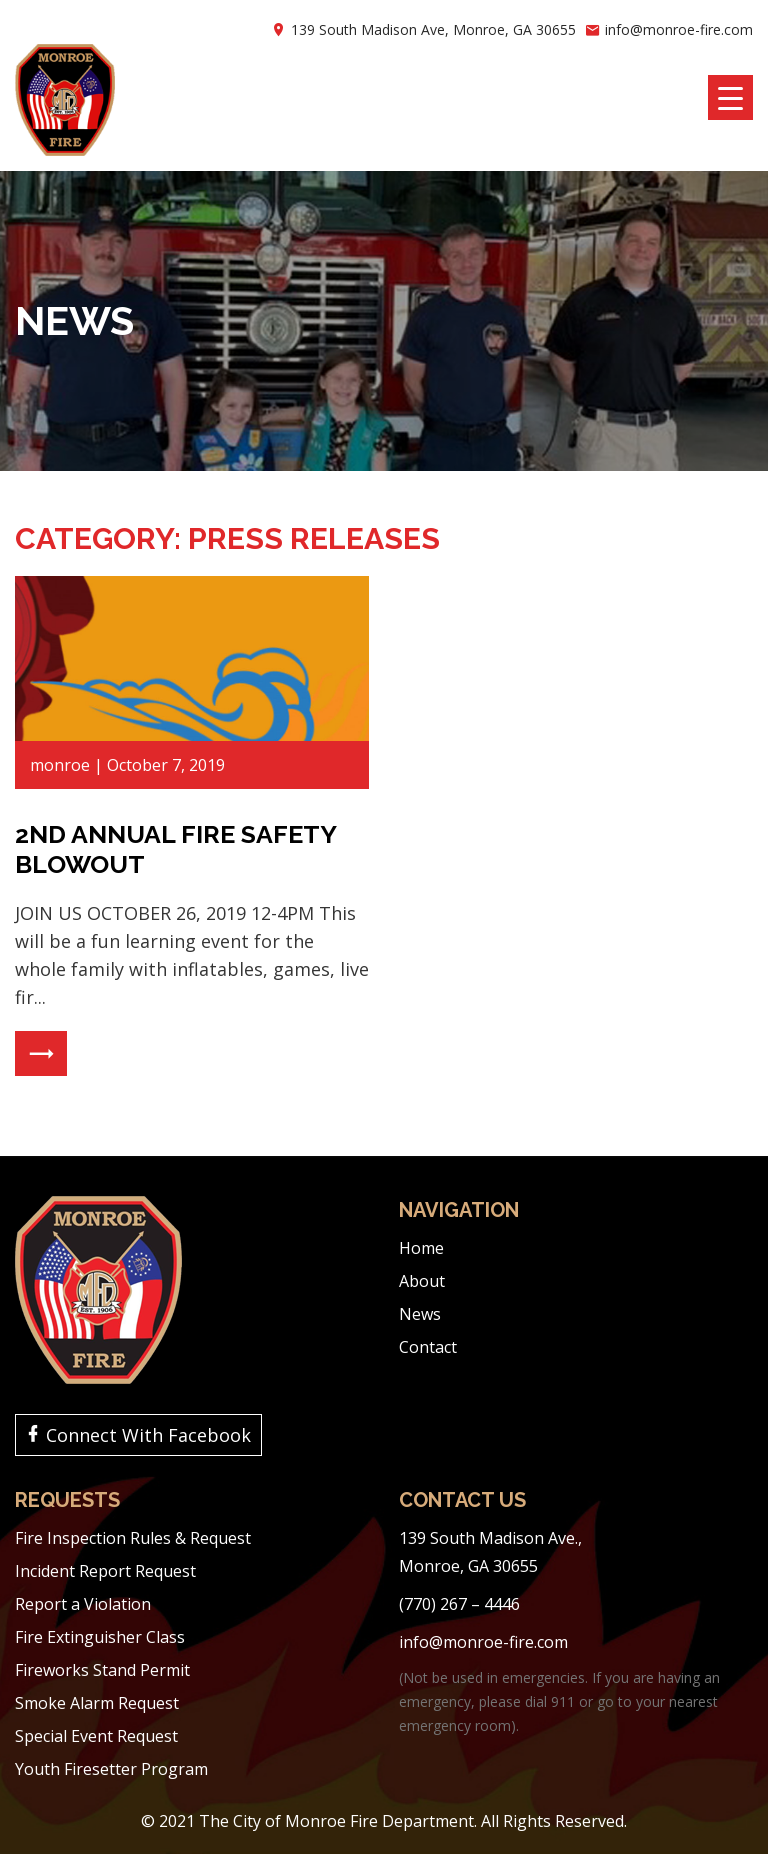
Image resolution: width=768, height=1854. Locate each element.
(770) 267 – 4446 (459, 1604)
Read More (41, 1053)
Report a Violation (83, 1604)
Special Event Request (96, 1736)
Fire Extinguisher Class (100, 1637)
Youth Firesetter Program (111, 1769)
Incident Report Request (105, 1571)
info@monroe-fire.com (679, 29)
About (422, 1281)
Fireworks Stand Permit (102, 1670)
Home (421, 1248)
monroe (60, 765)
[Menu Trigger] (730, 97)
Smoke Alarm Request (97, 1703)
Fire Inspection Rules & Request (133, 1538)
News (420, 1314)
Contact (428, 1347)
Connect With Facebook (148, 1435)
